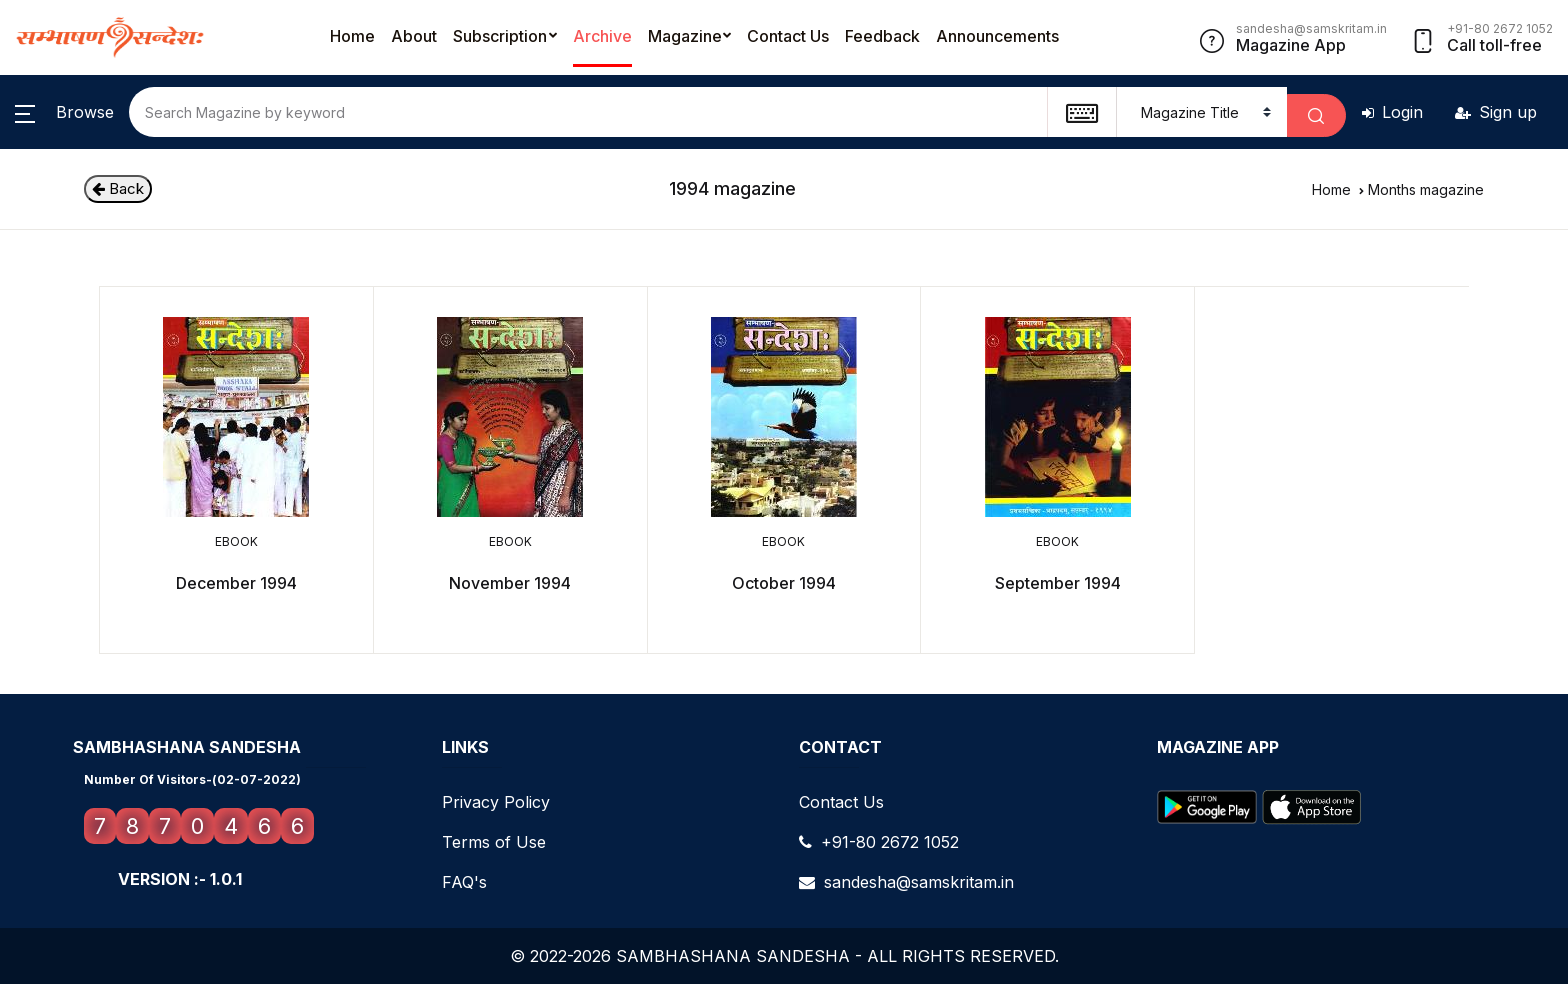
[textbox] (1081, 112)
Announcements (997, 36)
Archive (602, 36)
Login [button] (1392, 112)
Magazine (685, 36)
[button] (64, 112)
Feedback (882, 36)
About (414, 36)
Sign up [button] (1496, 112)
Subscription (500, 36)
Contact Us (788, 36)
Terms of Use (494, 842)
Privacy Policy (496, 802)
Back (118, 188)
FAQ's (464, 882)
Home (352, 36)
